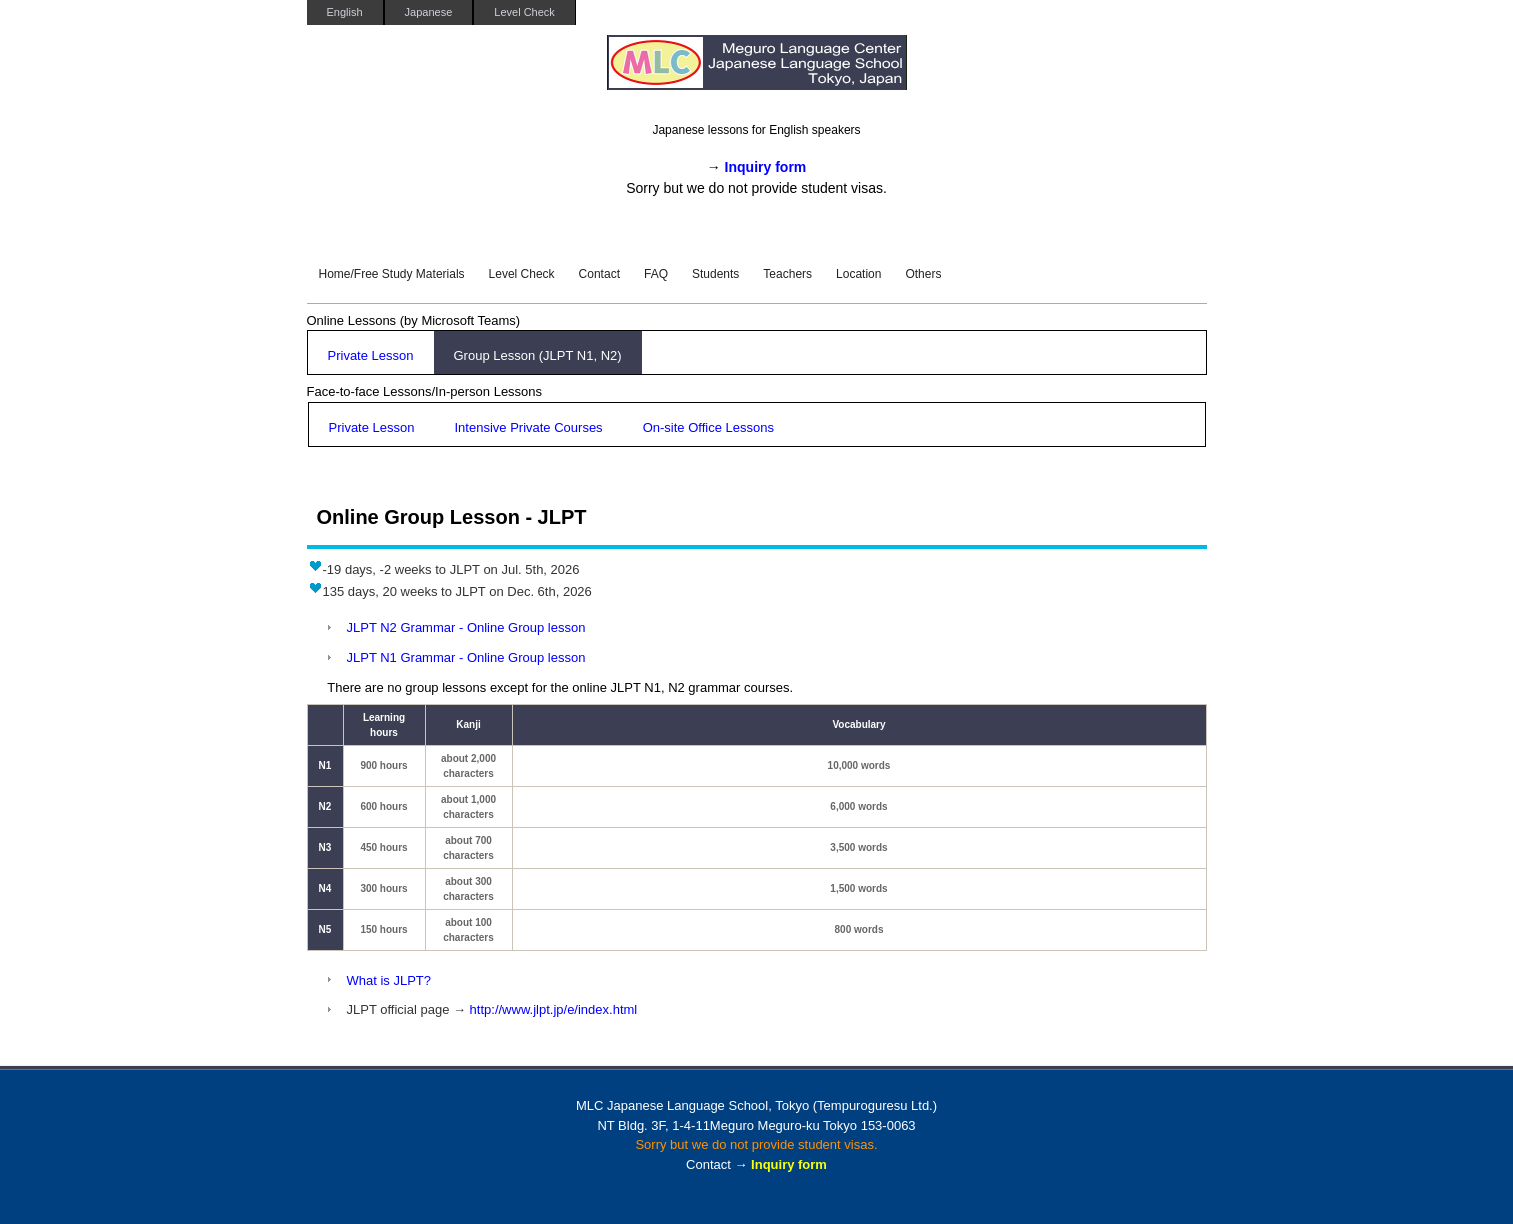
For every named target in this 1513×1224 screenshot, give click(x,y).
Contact (599, 274)
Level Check (524, 12)
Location (858, 274)
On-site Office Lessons (708, 427)
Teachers (787, 274)
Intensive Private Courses (529, 427)
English (345, 12)
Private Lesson (371, 355)
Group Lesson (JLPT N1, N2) (538, 355)
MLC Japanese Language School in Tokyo (757, 72)
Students (715, 274)
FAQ (656, 274)
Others (923, 274)
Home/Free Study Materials (392, 274)
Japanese (429, 12)
